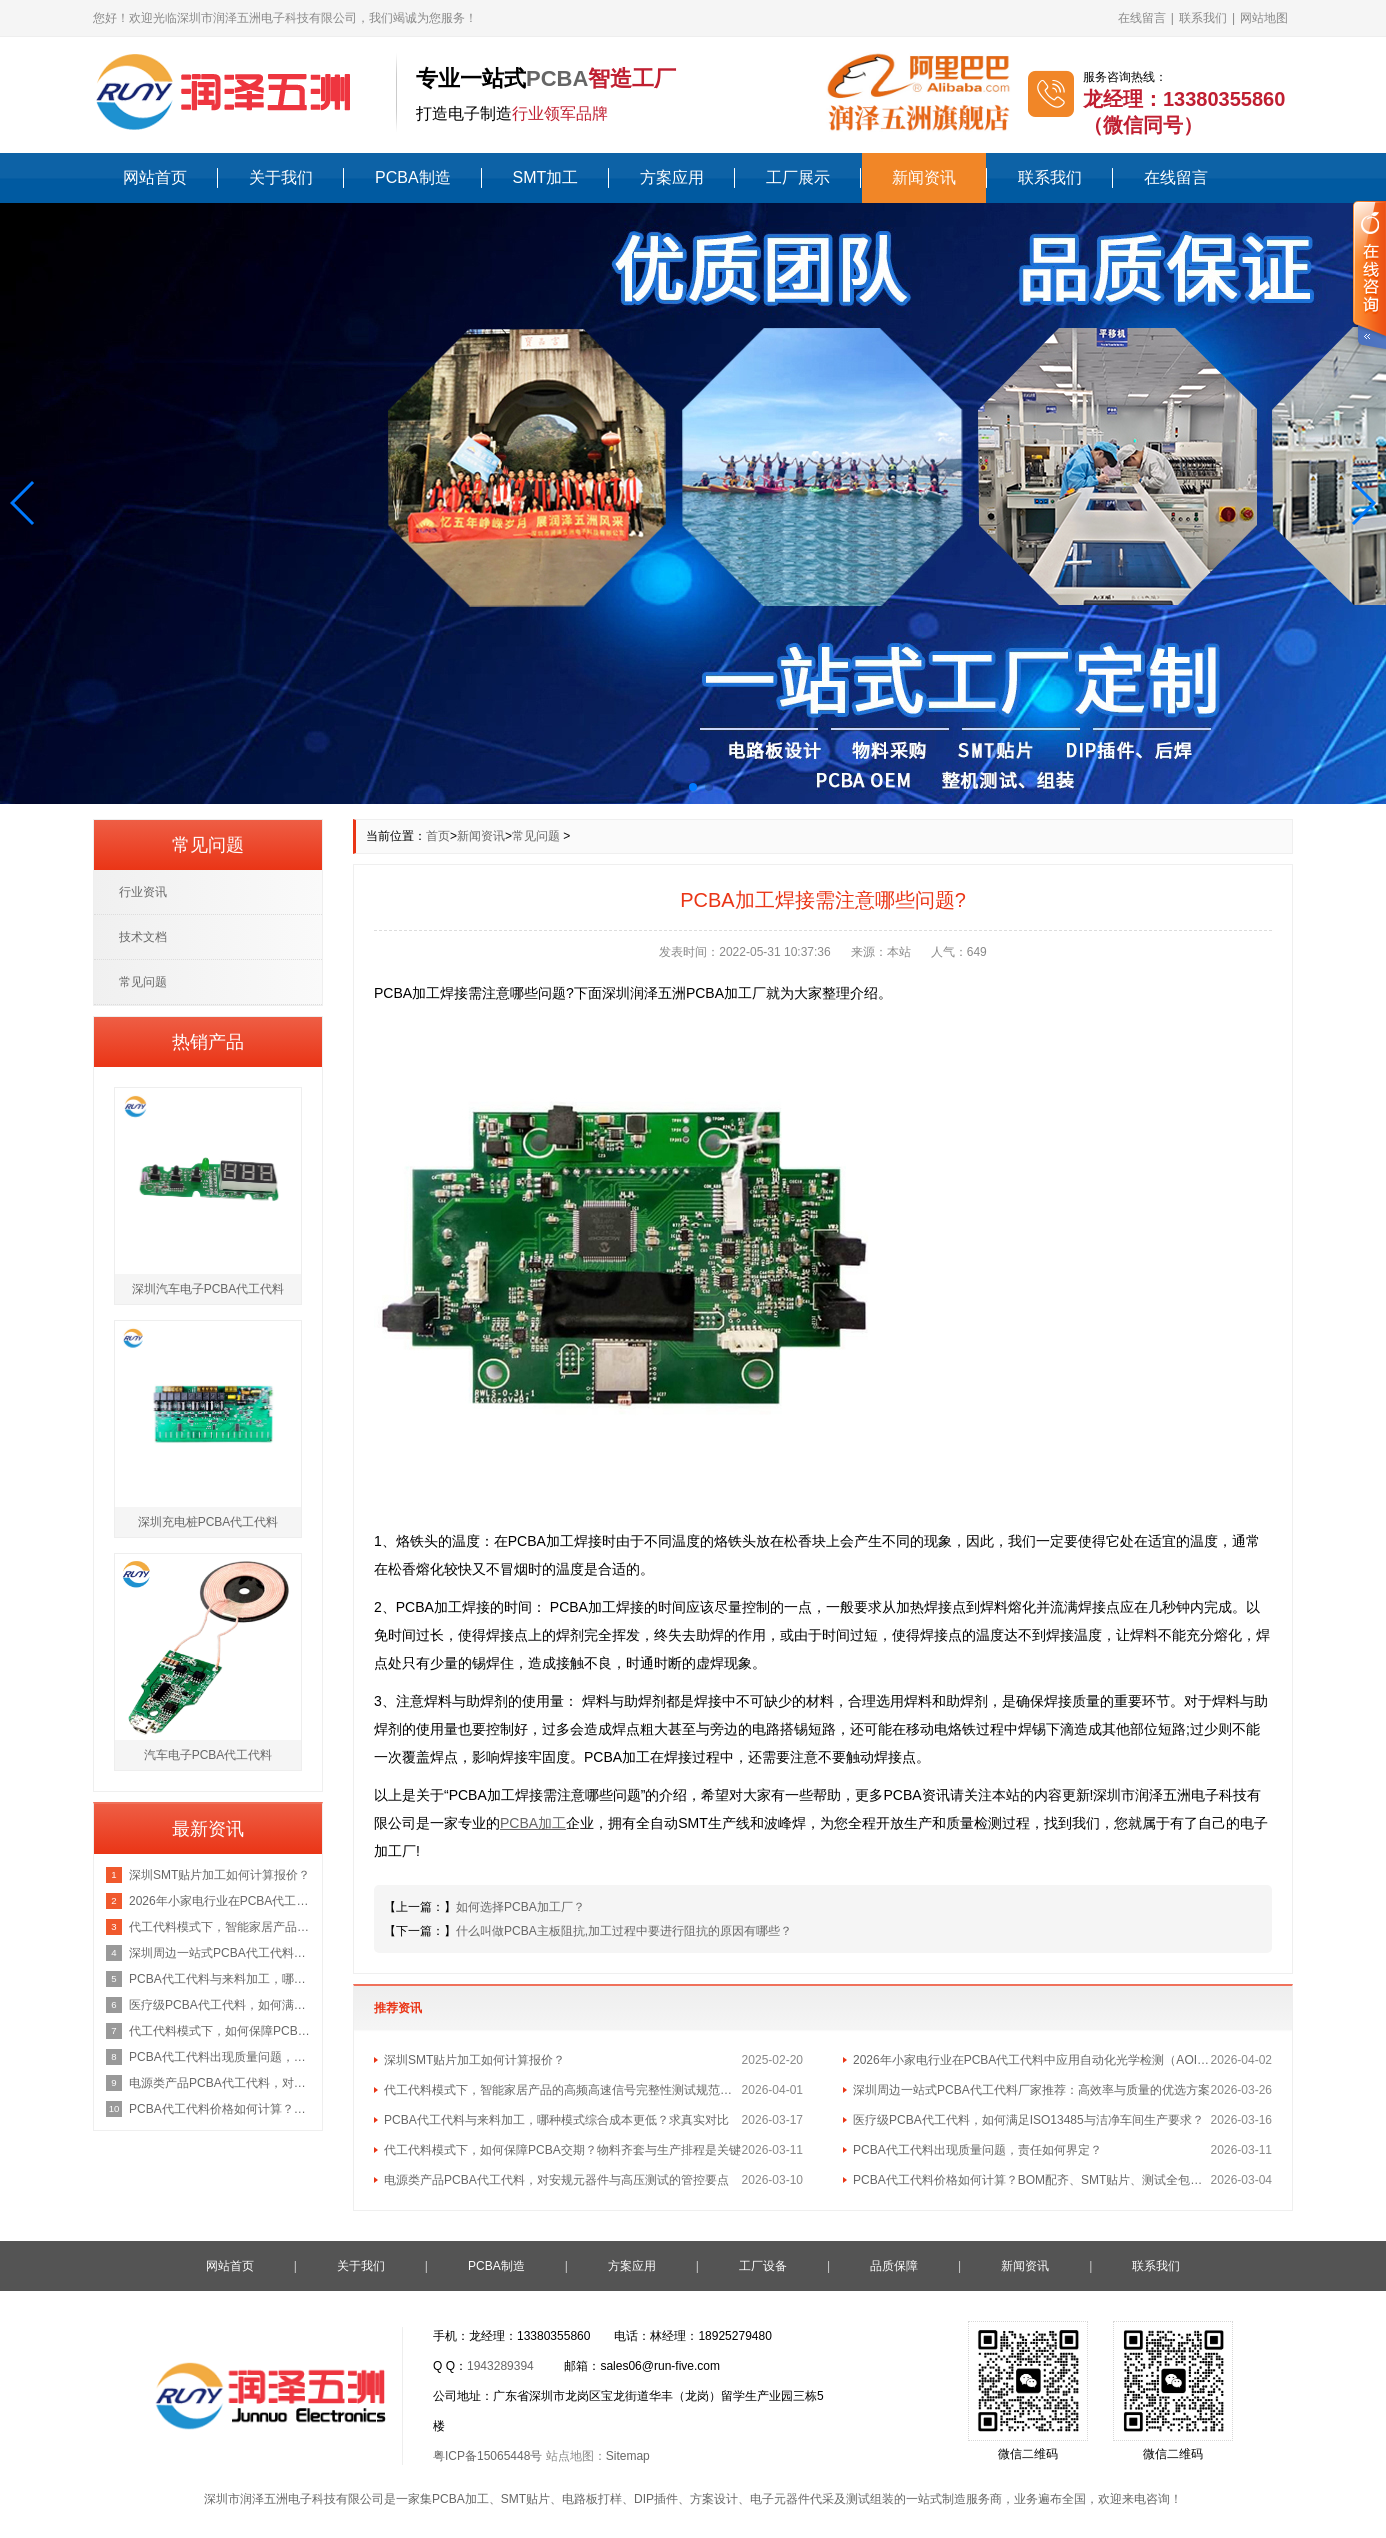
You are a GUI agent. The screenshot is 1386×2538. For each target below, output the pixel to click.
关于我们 (281, 177)
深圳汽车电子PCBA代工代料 (208, 1289)
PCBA (557, 78)
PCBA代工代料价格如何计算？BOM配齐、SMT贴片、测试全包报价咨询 (1032, 2180)
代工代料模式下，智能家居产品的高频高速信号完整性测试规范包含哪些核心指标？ (563, 2090)
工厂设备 (763, 2266)
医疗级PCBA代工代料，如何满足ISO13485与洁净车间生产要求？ (1028, 2120)
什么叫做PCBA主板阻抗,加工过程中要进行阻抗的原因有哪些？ (624, 1931)
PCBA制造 (413, 177)
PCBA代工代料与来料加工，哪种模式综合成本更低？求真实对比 (556, 2120)
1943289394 (500, 2366)
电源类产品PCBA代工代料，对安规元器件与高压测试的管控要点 (556, 2180)
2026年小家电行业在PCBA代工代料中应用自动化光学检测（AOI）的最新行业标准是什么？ (1032, 2060)
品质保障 (894, 2266)
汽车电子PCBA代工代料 (208, 1755)
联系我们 (1203, 18)
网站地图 (1264, 18)
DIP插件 (656, 2499)
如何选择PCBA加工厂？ (520, 1907)
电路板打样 (592, 2499)
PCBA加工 (460, 2499)
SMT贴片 (525, 2499)
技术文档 (143, 937)
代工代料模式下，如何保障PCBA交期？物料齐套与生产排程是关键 (562, 2150)
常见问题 (536, 836)
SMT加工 (546, 177)
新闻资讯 (924, 177)
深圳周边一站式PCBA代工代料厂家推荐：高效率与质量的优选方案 (1031, 2090)
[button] (23, 503)
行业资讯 (143, 892)
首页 (438, 836)
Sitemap (628, 2456)
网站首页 (155, 177)
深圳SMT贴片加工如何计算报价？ (474, 2060)
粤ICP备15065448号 (487, 2456)
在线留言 (1142, 18)
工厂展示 (798, 177)
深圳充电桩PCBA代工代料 (208, 1522)
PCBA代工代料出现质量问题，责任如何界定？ (977, 2150)
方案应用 (672, 177)
